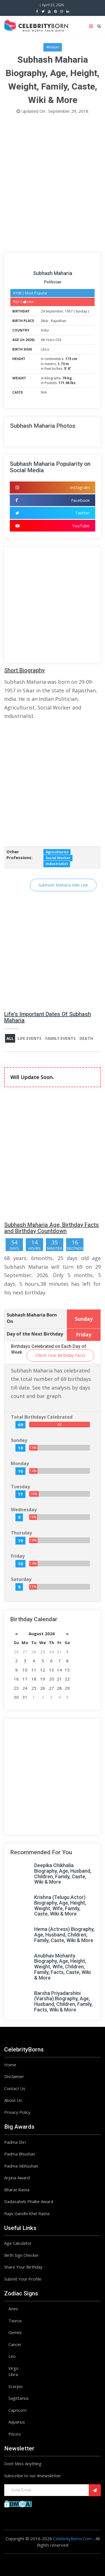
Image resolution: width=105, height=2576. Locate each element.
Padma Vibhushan (21, 2166)
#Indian (52, 47)
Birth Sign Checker (21, 2255)
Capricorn (17, 2410)
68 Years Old (51, 339)
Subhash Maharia (52, 273)
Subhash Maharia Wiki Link (63, 885)
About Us (13, 2100)
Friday (18, 1556)
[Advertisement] (52, 184)
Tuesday (20, 1487)
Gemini (15, 2332)
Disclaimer (14, 2076)
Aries (13, 2308)
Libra (45, 349)
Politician (52, 282)
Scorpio (15, 2386)
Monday (20, 1463)
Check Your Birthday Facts (60, 1355)
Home (10, 2064)
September (54, 311)
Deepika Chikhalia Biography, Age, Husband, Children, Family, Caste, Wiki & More (62, 1873)
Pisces (14, 2434)
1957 (69, 311)
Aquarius (16, 2422)
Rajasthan (58, 320)
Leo (12, 2356)
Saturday (21, 1579)
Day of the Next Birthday (35, 1334)
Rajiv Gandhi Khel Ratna (27, 2213)
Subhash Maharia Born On (32, 1318)
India (45, 330)
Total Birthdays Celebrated (42, 1417)
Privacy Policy (17, 2112)
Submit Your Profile (22, 2279)
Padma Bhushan (19, 2154)
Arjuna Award (17, 2177)
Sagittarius (18, 2398)
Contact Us (14, 2088)
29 (43, 311)
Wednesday (24, 1509)
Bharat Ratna (16, 2189)
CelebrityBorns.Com (72, 2538)
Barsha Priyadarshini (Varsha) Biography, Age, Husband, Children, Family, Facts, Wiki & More (63, 2001)
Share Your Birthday (23, 2267)
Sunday (81, 311)
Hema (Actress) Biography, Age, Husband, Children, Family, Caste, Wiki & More (64, 1934)
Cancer (15, 2344)
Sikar (45, 320)
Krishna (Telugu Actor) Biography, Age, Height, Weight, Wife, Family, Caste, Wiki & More (60, 1905)
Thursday (21, 1533)
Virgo (13, 2368)
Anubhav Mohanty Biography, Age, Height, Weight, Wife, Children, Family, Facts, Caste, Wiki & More (62, 1967)
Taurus (15, 2320)
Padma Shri (15, 2142)
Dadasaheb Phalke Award (28, 2201)
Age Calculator (18, 2243)
